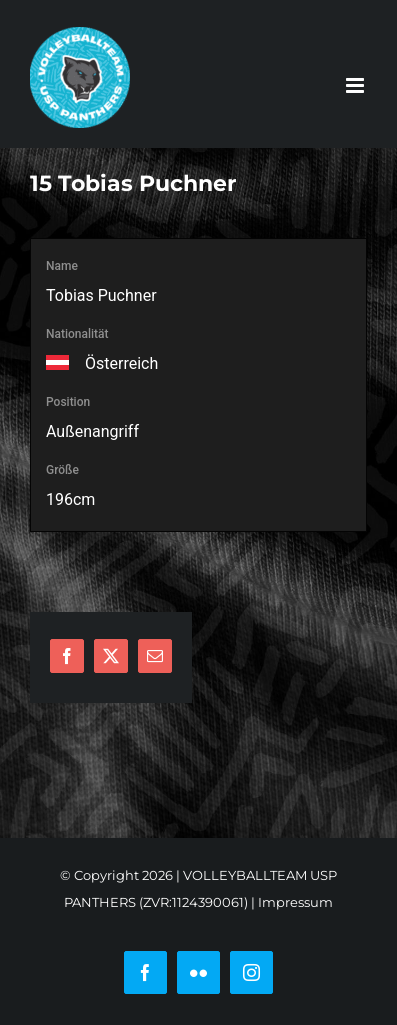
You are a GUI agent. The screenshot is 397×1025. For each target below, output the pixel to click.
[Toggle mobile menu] (356, 85)
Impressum (295, 902)
